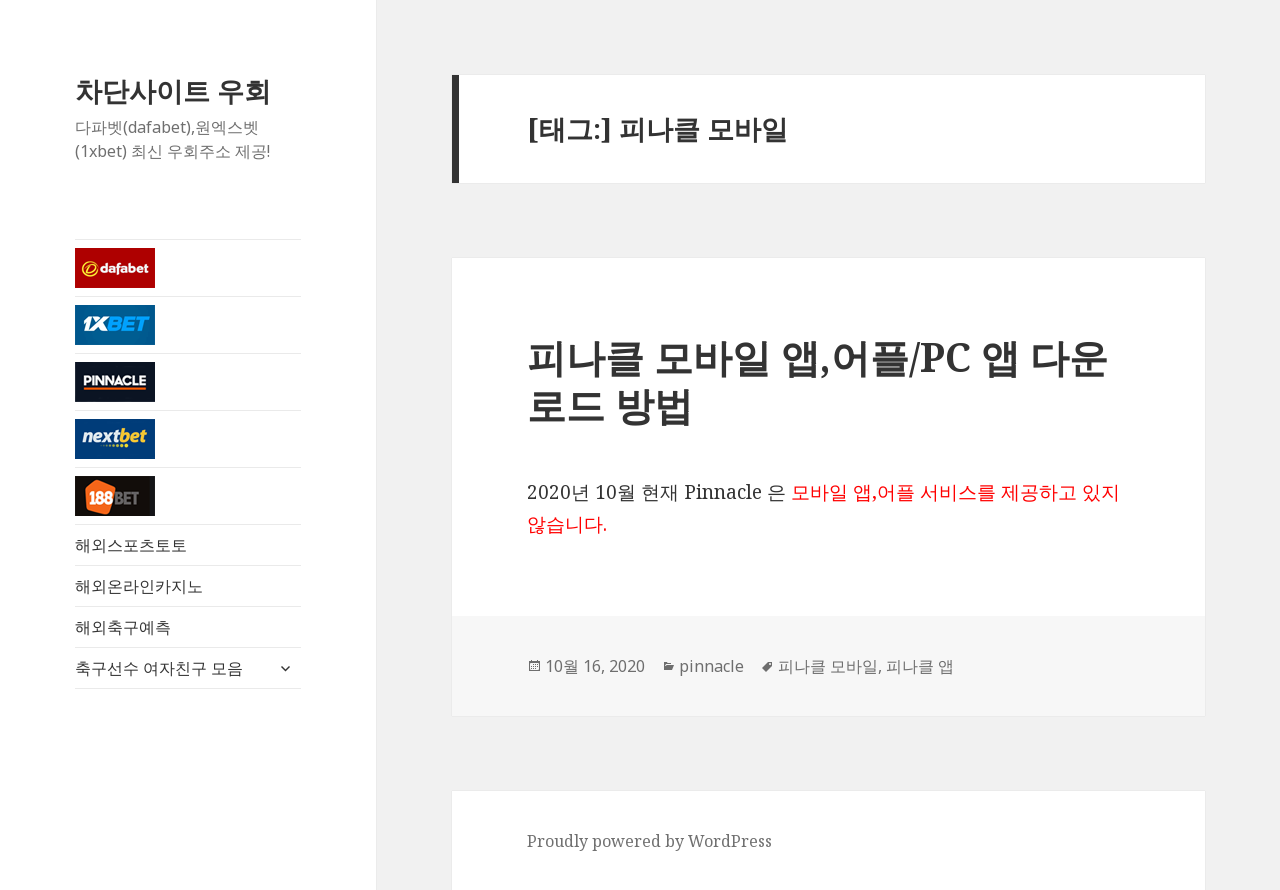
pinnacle (711, 666)
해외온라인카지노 (139, 586)
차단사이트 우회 (173, 90)
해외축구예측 (123, 627)
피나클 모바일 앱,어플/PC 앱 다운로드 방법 (817, 380)
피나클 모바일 (828, 666)
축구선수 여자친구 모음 (159, 668)
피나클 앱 (920, 666)
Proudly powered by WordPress (649, 841)
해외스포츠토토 (131, 545)
